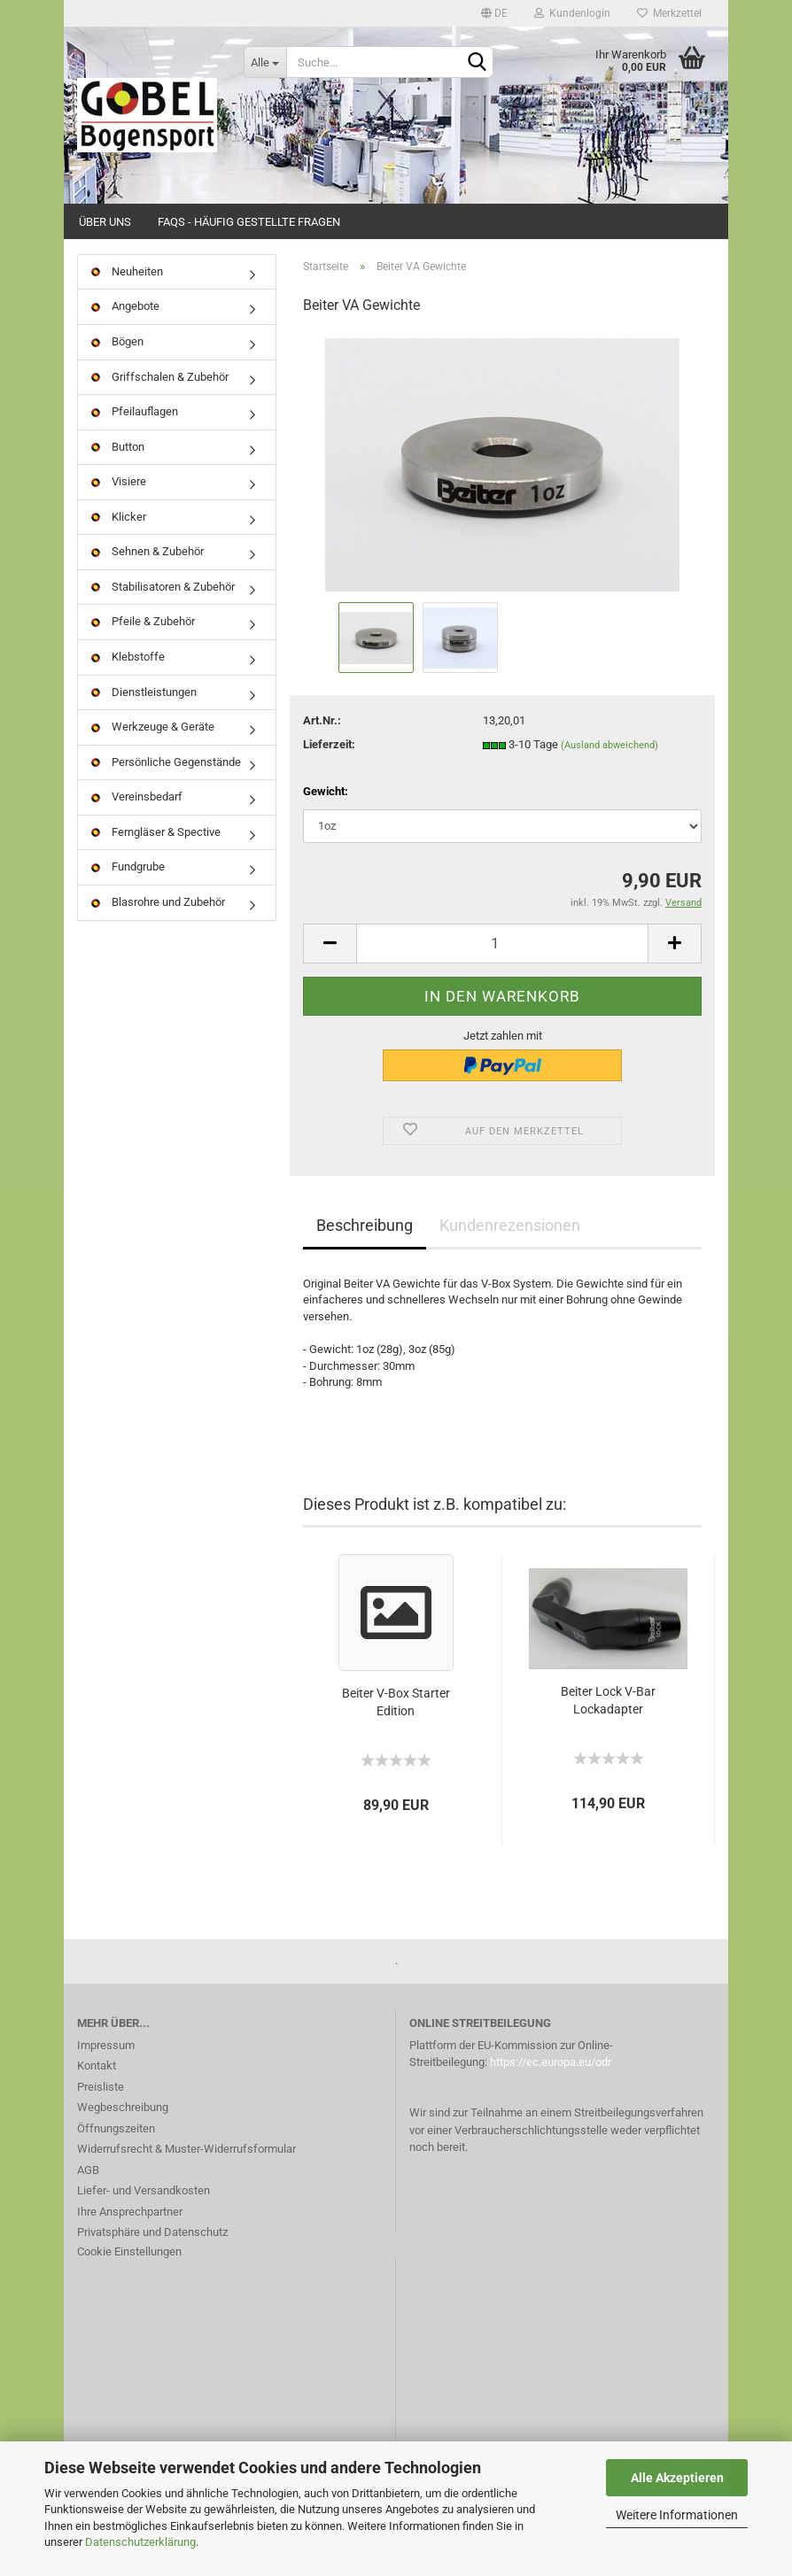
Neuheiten (127, 296)
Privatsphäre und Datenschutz (152, 2256)
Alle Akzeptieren (677, 2478)
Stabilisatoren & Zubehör (163, 611)
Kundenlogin (572, 13)
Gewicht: (325, 817)
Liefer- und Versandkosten (143, 2215)
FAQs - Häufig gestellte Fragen (249, 221)
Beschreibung (364, 1250)
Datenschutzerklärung (140, 2542)
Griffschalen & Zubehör (160, 401)
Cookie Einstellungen (129, 2276)
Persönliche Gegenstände (166, 786)
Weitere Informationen (677, 2515)
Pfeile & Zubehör (143, 647)
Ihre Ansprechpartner (129, 2236)
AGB (88, 2194)
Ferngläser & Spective (156, 856)
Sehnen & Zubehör (147, 577)
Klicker (118, 541)
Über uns (105, 221)
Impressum (106, 2070)
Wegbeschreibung (122, 2132)
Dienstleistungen (144, 716)
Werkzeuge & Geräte (152, 751)
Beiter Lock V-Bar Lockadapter (608, 1725)
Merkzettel (669, 13)
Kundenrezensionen (509, 1250)
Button (117, 471)
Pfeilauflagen (134, 436)
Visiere (118, 506)
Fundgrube (128, 892)
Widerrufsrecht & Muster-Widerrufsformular (186, 2173)
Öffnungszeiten (116, 2153)
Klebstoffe (128, 681)
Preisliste (100, 2111)
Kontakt (96, 2090)
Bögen (117, 366)
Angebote (125, 331)
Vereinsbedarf (136, 821)
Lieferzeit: (329, 769)
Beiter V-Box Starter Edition (396, 1727)
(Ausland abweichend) (609, 770)
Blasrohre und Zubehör (158, 926)
